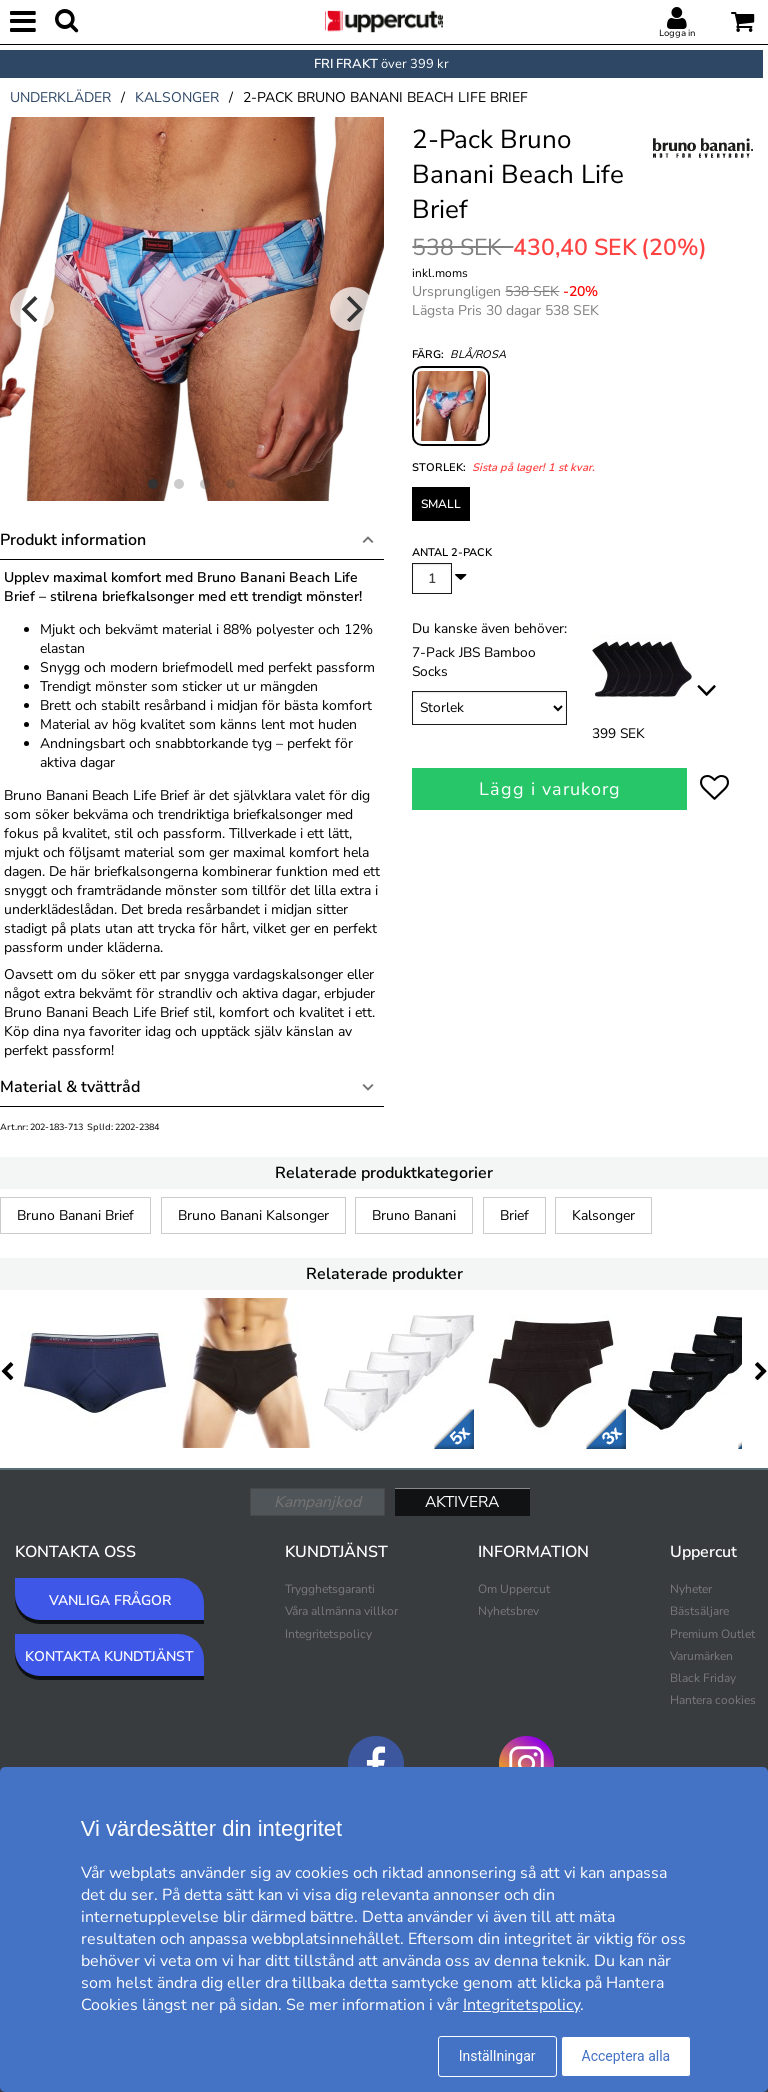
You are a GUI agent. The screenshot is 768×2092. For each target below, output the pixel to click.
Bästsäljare (699, 1611)
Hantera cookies (713, 1700)
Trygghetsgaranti (330, 1589)
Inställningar (497, 2056)
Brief (514, 1215)
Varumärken (701, 1656)
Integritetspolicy (328, 1634)
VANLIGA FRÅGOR (110, 1600)
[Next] (352, 309)
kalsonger (177, 97)
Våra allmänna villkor (341, 1611)
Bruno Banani (414, 1215)
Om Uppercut (514, 1589)
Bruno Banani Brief (75, 1215)
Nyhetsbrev (508, 1611)
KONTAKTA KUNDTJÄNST (109, 1656)
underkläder (60, 97)
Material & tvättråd (70, 1087)
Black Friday (703, 1678)
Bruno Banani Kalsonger (253, 1215)
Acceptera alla (626, 2056)
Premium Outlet (712, 1634)
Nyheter (691, 1589)
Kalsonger (603, 1215)
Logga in (677, 33)
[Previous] (32, 309)
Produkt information (73, 540)
